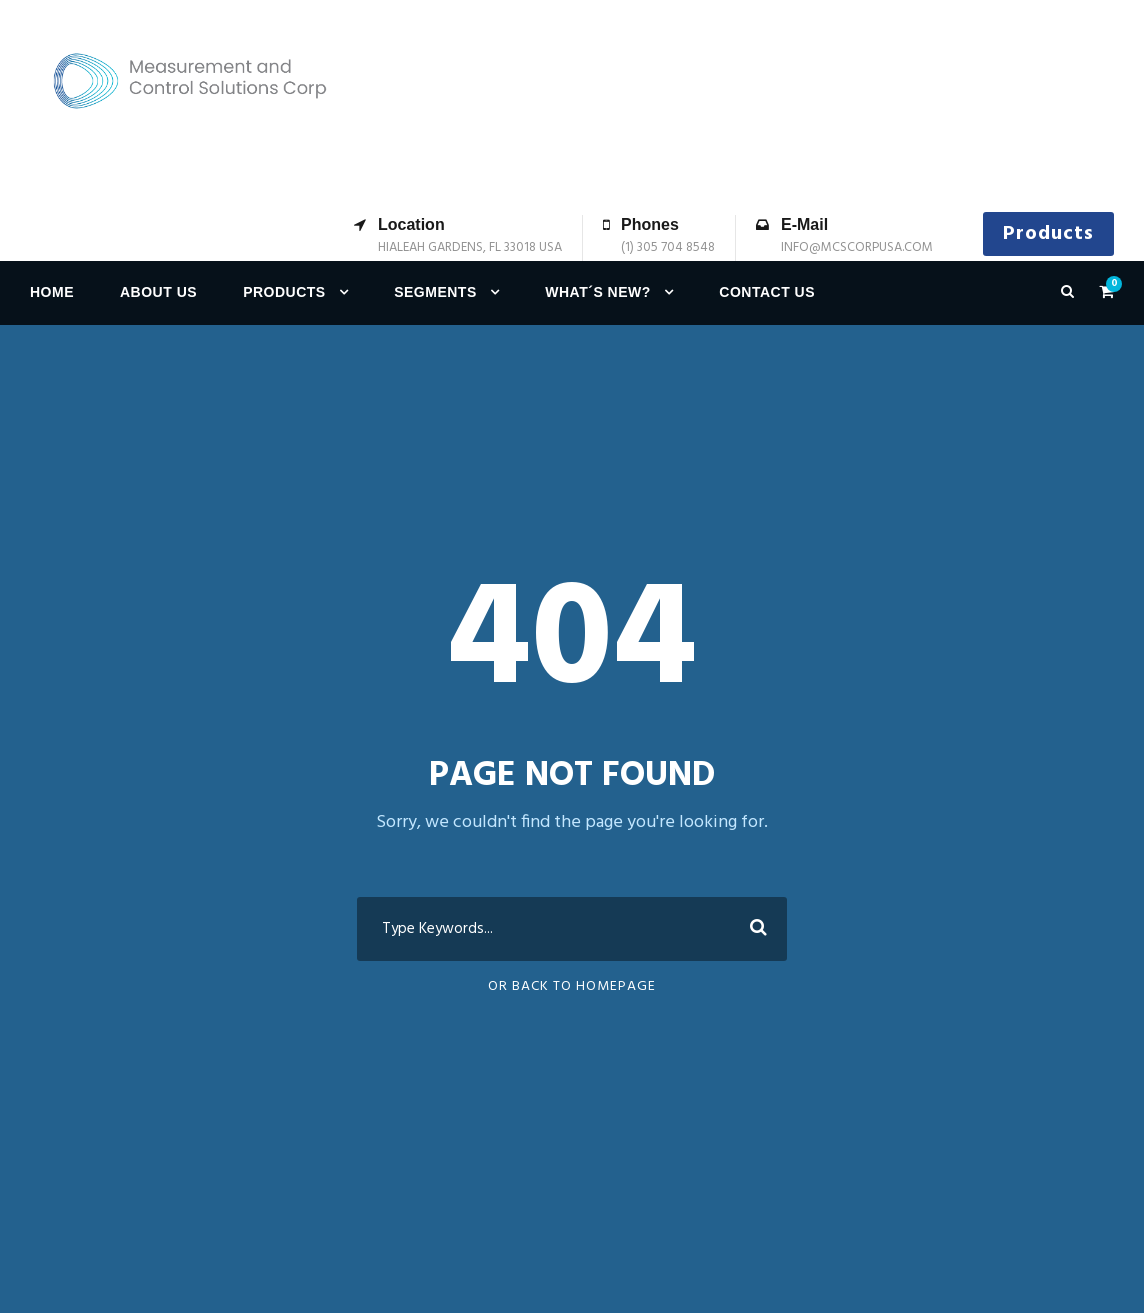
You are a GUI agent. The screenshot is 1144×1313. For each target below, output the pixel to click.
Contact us (767, 292)
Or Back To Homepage (572, 986)
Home (52, 292)
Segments (435, 292)
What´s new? (598, 292)
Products (1048, 234)
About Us (158, 292)
